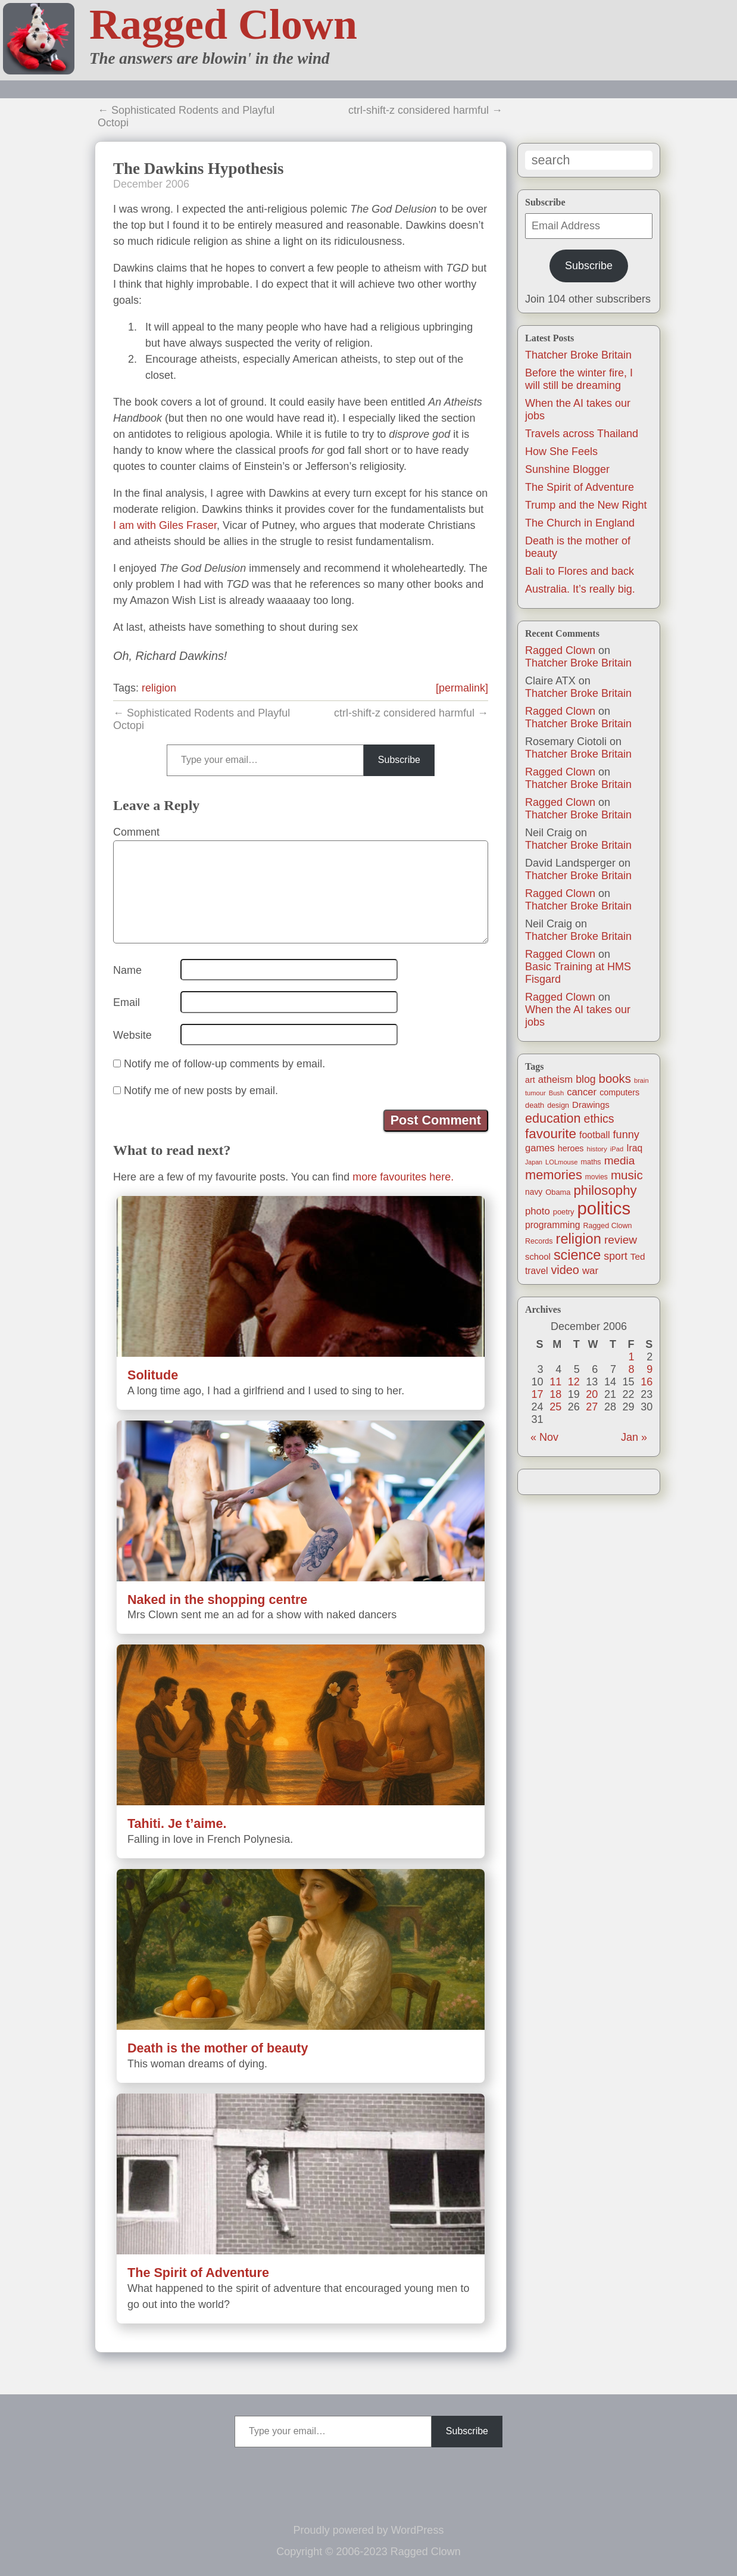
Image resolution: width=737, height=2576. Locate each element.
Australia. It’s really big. (580, 589)
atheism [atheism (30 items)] (555, 1079)
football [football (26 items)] (594, 1135)
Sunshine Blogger (567, 469)
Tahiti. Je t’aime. (176, 1823)
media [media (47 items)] (619, 1160)
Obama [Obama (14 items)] (557, 1192)
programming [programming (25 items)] (552, 1225)
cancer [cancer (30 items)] (582, 1092)
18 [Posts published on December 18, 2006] (555, 1394)
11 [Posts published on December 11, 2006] (555, 1382)
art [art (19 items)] (530, 1080)
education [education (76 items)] (553, 1118)
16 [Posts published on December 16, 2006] (646, 1382)
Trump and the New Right (586, 505)
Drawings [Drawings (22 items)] (591, 1104)
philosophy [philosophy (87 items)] (604, 1190)
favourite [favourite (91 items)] (550, 1133)
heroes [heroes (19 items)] (571, 1148)
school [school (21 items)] (538, 1256)
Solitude (152, 1375)
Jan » (634, 1437)
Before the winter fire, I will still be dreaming (579, 379)
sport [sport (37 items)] (615, 1256)
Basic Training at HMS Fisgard (578, 973)
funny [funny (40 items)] (626, 1135)
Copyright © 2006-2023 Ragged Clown (368, 2552)
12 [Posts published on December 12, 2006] (574, 1382)
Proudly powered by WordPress (368, 2530)
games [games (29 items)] (540, 1148)
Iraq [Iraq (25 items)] (634, 1148)
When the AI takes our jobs (577, 1016)
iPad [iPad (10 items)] (616, 1148)
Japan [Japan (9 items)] (533, 1162)
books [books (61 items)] (615, 1078)
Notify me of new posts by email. (201, 1091)
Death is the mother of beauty (217, 2048)
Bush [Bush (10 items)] (556, 1093)
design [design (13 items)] (558, 1105)
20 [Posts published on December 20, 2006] (592, 1394)
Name (127, 970)
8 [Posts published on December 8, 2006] (632, 1369)
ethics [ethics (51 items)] (599, 1118)
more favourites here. (403, 1177)
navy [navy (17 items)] (533, 1192)
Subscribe (589, 266)
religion (159, 688)
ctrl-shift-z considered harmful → (425, 110)
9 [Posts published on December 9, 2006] (649, 1369)
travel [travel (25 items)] (536, 1271)
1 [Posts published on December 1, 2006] (632, 1357)
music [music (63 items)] (627, 1175)
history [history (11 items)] (597, 1148)
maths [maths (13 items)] (591, 1162)
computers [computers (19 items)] (619, 1092)
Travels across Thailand (581, 434)
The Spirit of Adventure (579, 487)
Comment (136, 832)
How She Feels (561, 451)
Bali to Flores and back (579, 571)
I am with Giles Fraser (165, 525)
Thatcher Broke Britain (578, 355)
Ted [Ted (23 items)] (637, 1256)
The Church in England (580, 523)
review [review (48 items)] (620, 1240)
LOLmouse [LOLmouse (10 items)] (561, 1162)
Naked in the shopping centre (217, 1599)
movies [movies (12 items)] (596, 1177)
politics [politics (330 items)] (604, 1208)
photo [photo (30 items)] (537, 1211)
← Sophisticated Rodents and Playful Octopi (186, 116)
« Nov (544, 1437)
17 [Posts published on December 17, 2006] (538, 1394)
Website (132, 1035)
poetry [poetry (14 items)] (563, 1211)
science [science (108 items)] (577, 1255)
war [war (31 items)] (590, 1270)
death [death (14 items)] (534, 1105)
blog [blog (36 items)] (585, 1079)
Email (126, 1002)
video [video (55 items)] (565, 1269)
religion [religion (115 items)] (578, 1239)
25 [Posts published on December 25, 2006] (555, 1407)
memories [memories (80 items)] (553, 1174)
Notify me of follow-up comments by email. (224, 1064)
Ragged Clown (223, 24)
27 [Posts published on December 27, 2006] (592, 1407)
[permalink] (462, 688)
